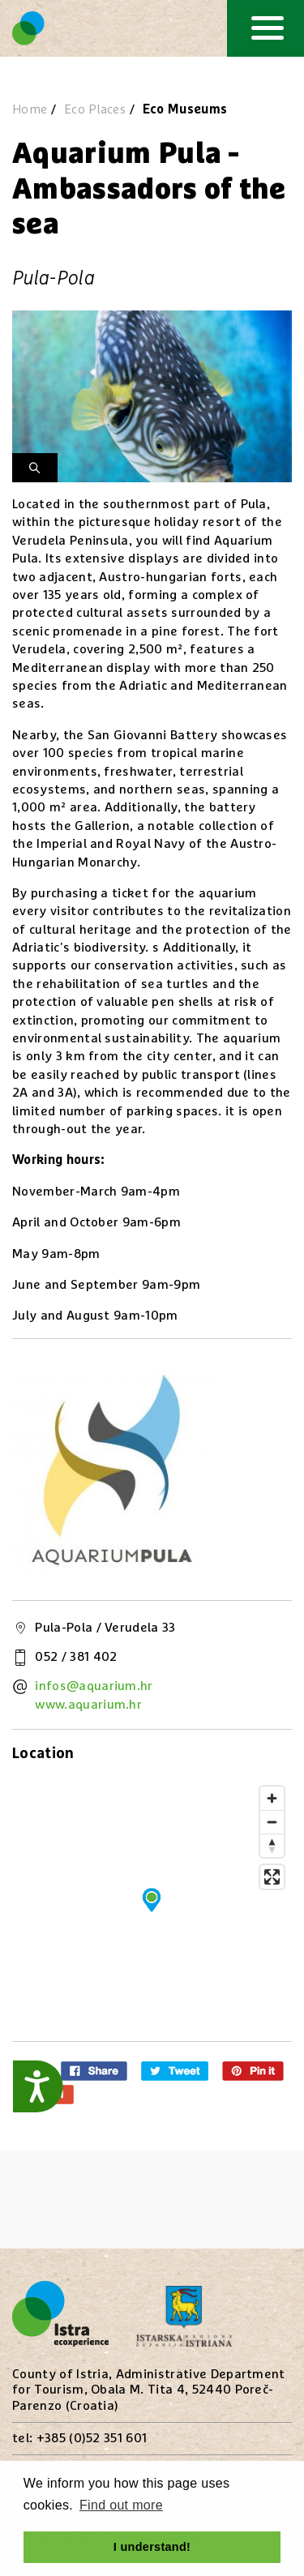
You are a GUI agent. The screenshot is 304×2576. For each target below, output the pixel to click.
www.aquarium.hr (88, 1704)
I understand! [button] (152, 2546)
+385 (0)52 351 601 (92, 2438)
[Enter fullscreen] (272, 1877)
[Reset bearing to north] (272, 1845)
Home (29, 109)
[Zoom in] (272, 1798)
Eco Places (95, 109)
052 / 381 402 (76, 1656)
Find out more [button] (121, 2505)
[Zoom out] (272, 1822)
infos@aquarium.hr (93, 1686)
